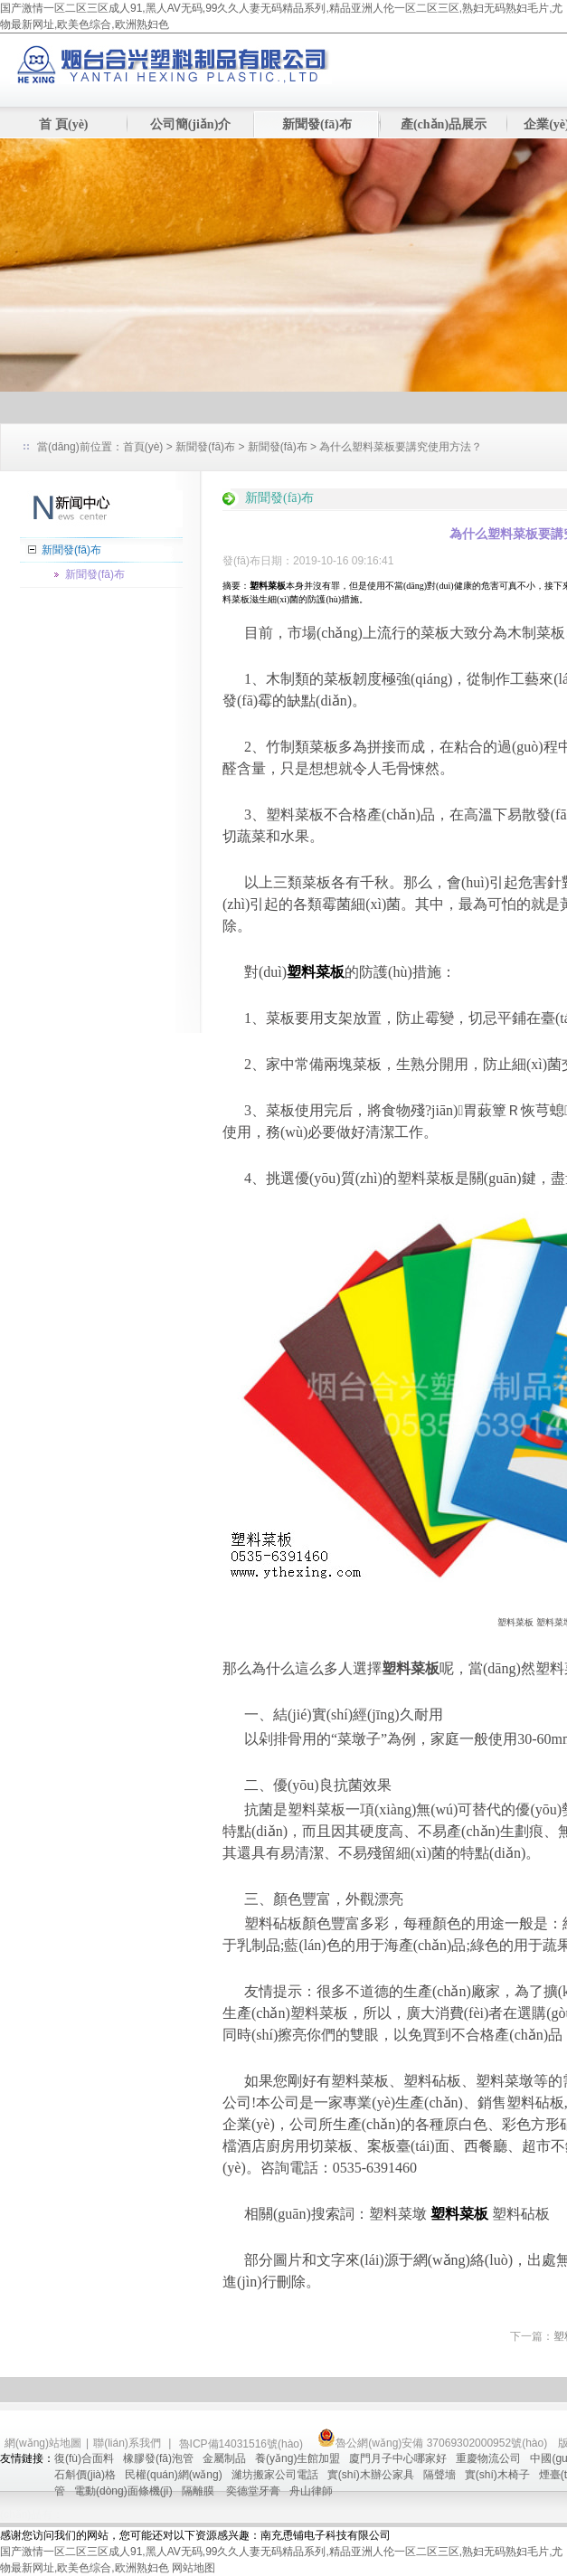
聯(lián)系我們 (127, 2443)
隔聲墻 (439, 2474)
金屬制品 (224, 2458)
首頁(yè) (143, 446)
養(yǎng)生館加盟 (297, 2458)
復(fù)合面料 (84, 2458)
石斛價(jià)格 (85, 2474)
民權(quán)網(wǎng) (173, 2474)
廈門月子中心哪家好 (398, 2458)
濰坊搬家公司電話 (275, 2474)
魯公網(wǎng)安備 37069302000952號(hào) (432, 2443)
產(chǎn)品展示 (444, 124)
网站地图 (193, 2568)
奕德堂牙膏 (253, 2491)
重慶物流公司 (488, 2458)
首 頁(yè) (63, 124)
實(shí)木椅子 (497, 2474)
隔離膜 (199, 2491)
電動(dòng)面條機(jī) (123, 2491)
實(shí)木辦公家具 (370, 2474)
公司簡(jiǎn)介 (191, 124)
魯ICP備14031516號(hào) (243, 2444)
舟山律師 (311, 2491)
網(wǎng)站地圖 (43, 2443)
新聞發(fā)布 (317, 124)
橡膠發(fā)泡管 (158, 2458)
